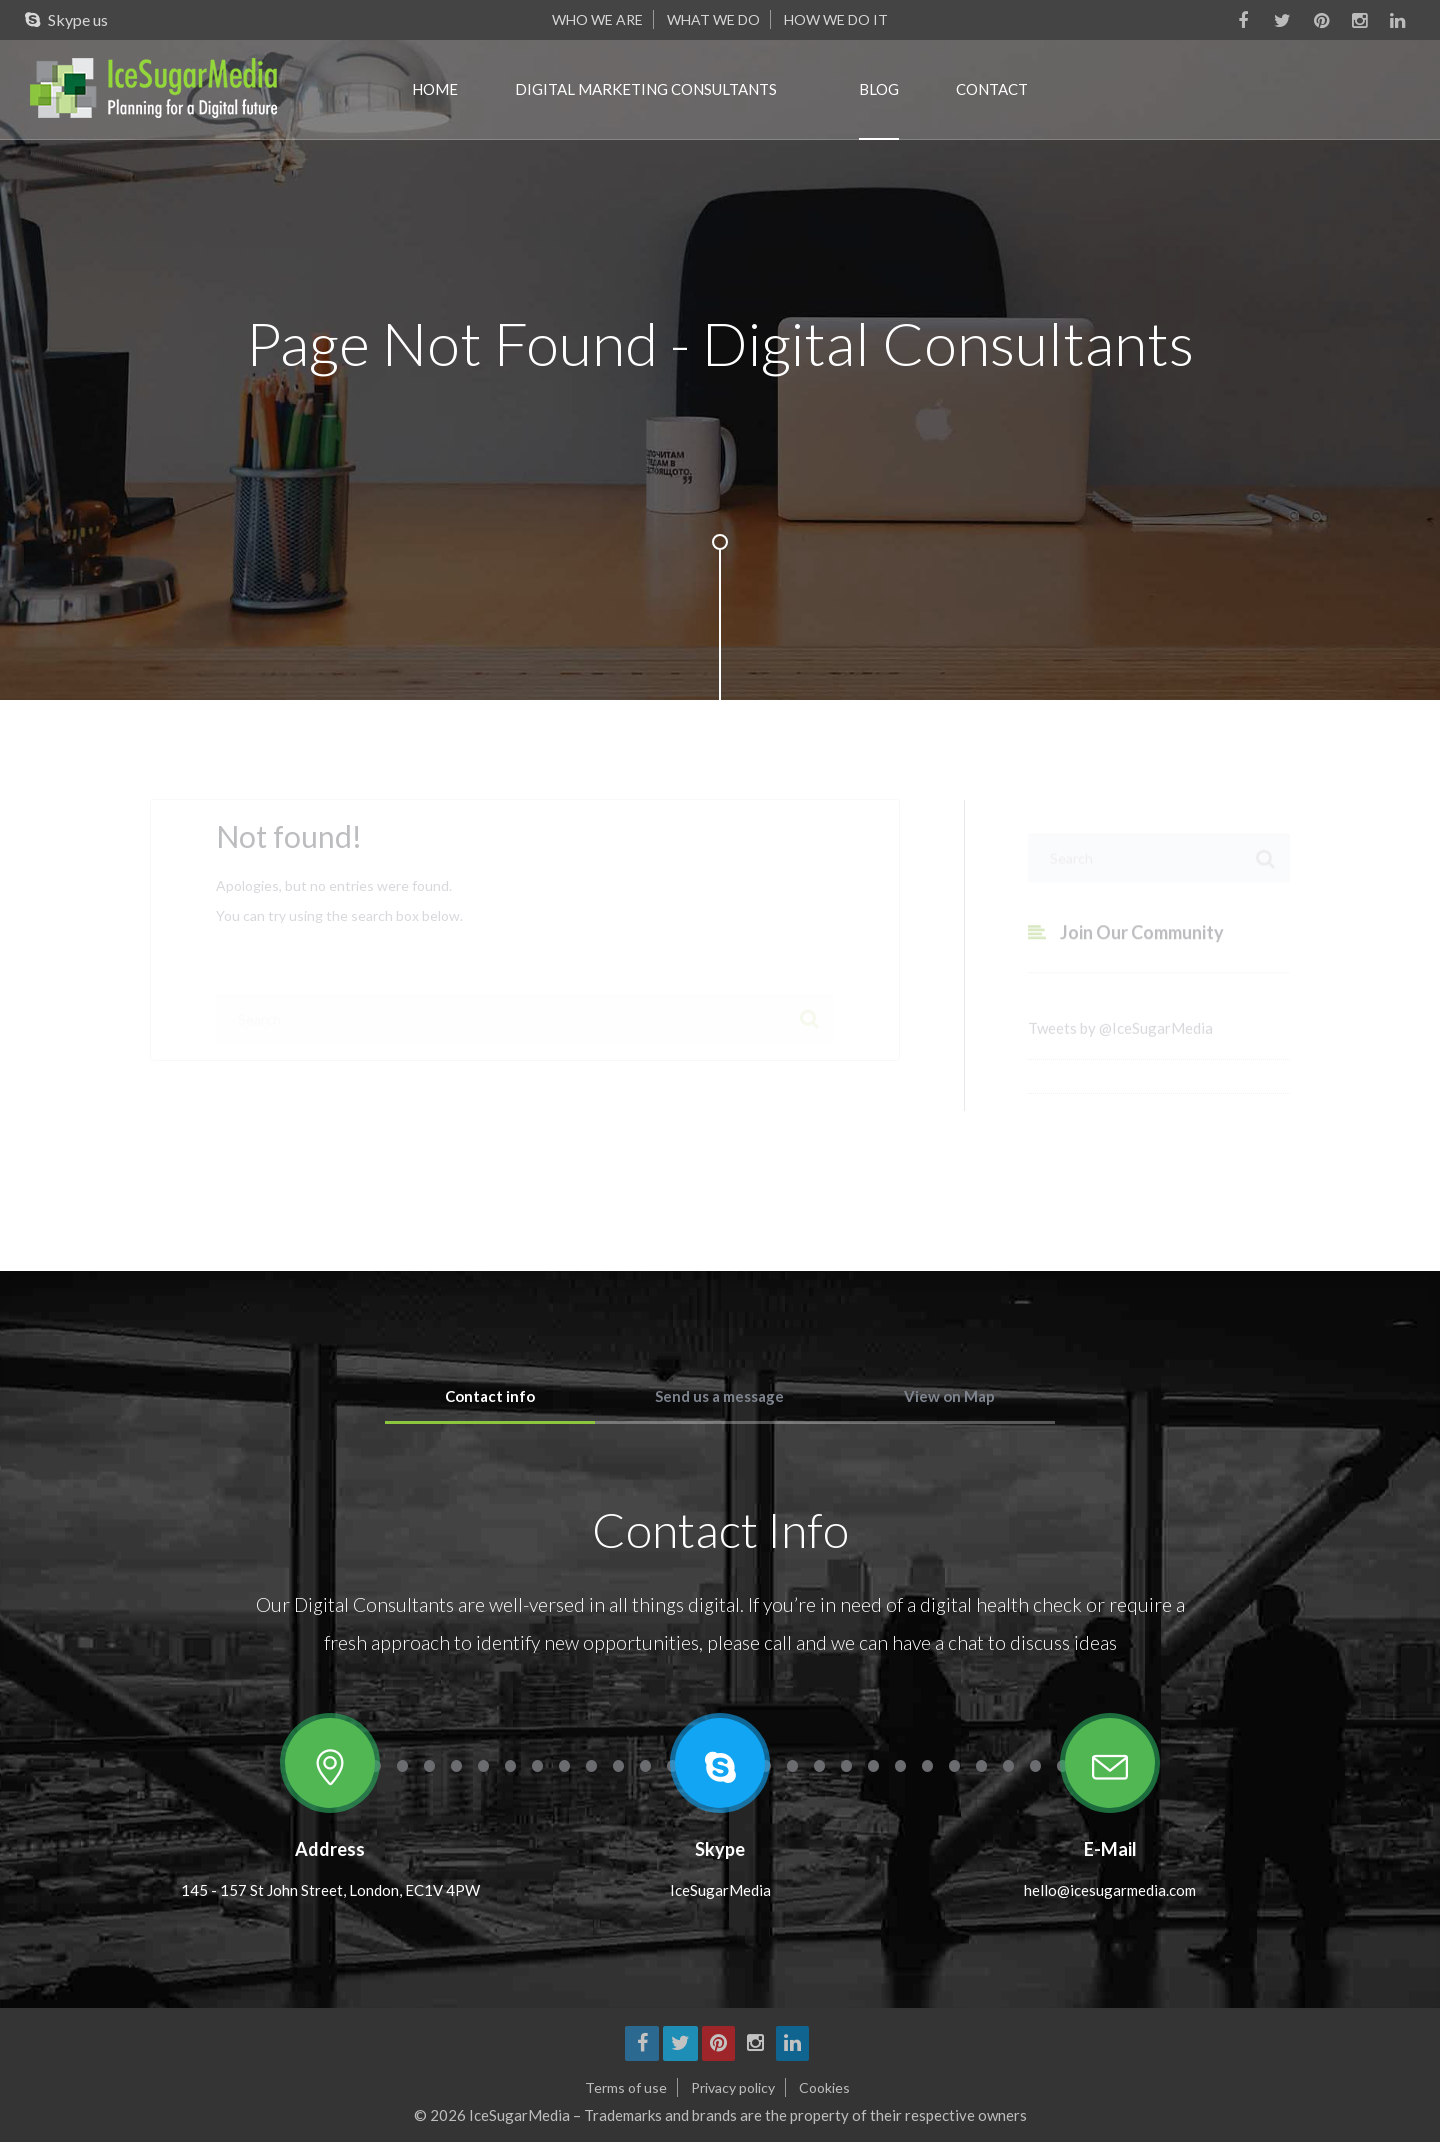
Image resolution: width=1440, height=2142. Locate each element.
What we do (713, 19)
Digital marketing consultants (646, 89)
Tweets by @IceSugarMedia (1120, 1040)
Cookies (824, 2087)
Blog (879, 89)
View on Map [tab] (949, 1396)
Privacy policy (733, 2087)
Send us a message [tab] (719, 1396)
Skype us (61, 19)
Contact (992, 89)
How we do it (836, 19)
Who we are (597, 19)
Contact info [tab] (490, 1396)
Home (435, 89)
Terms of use (626, 2087)
